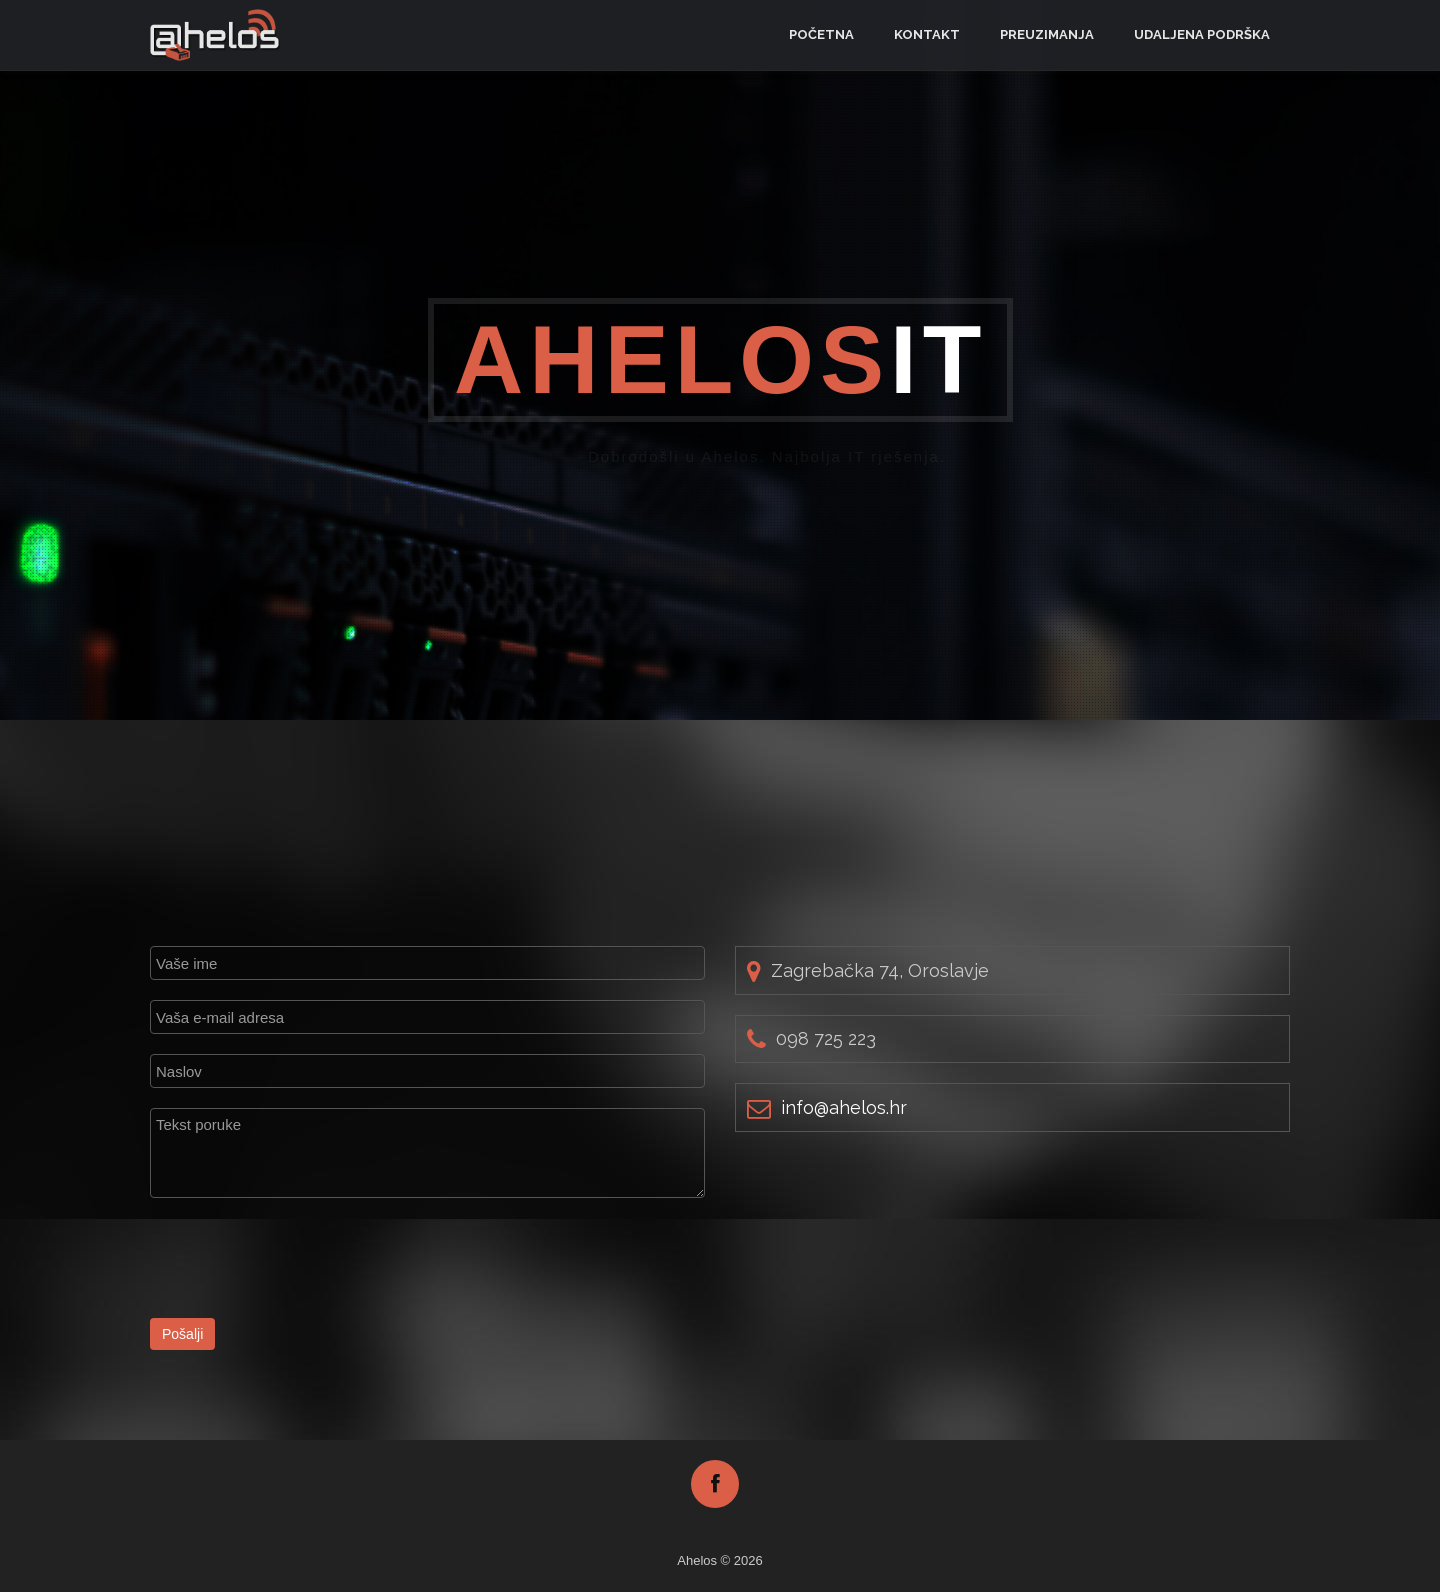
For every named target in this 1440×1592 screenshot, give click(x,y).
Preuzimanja (1047, 34)
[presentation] (302, 1257)
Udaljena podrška (1202, 34)
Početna (821, 34)
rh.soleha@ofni (844, 1107)
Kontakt (927, 34)
